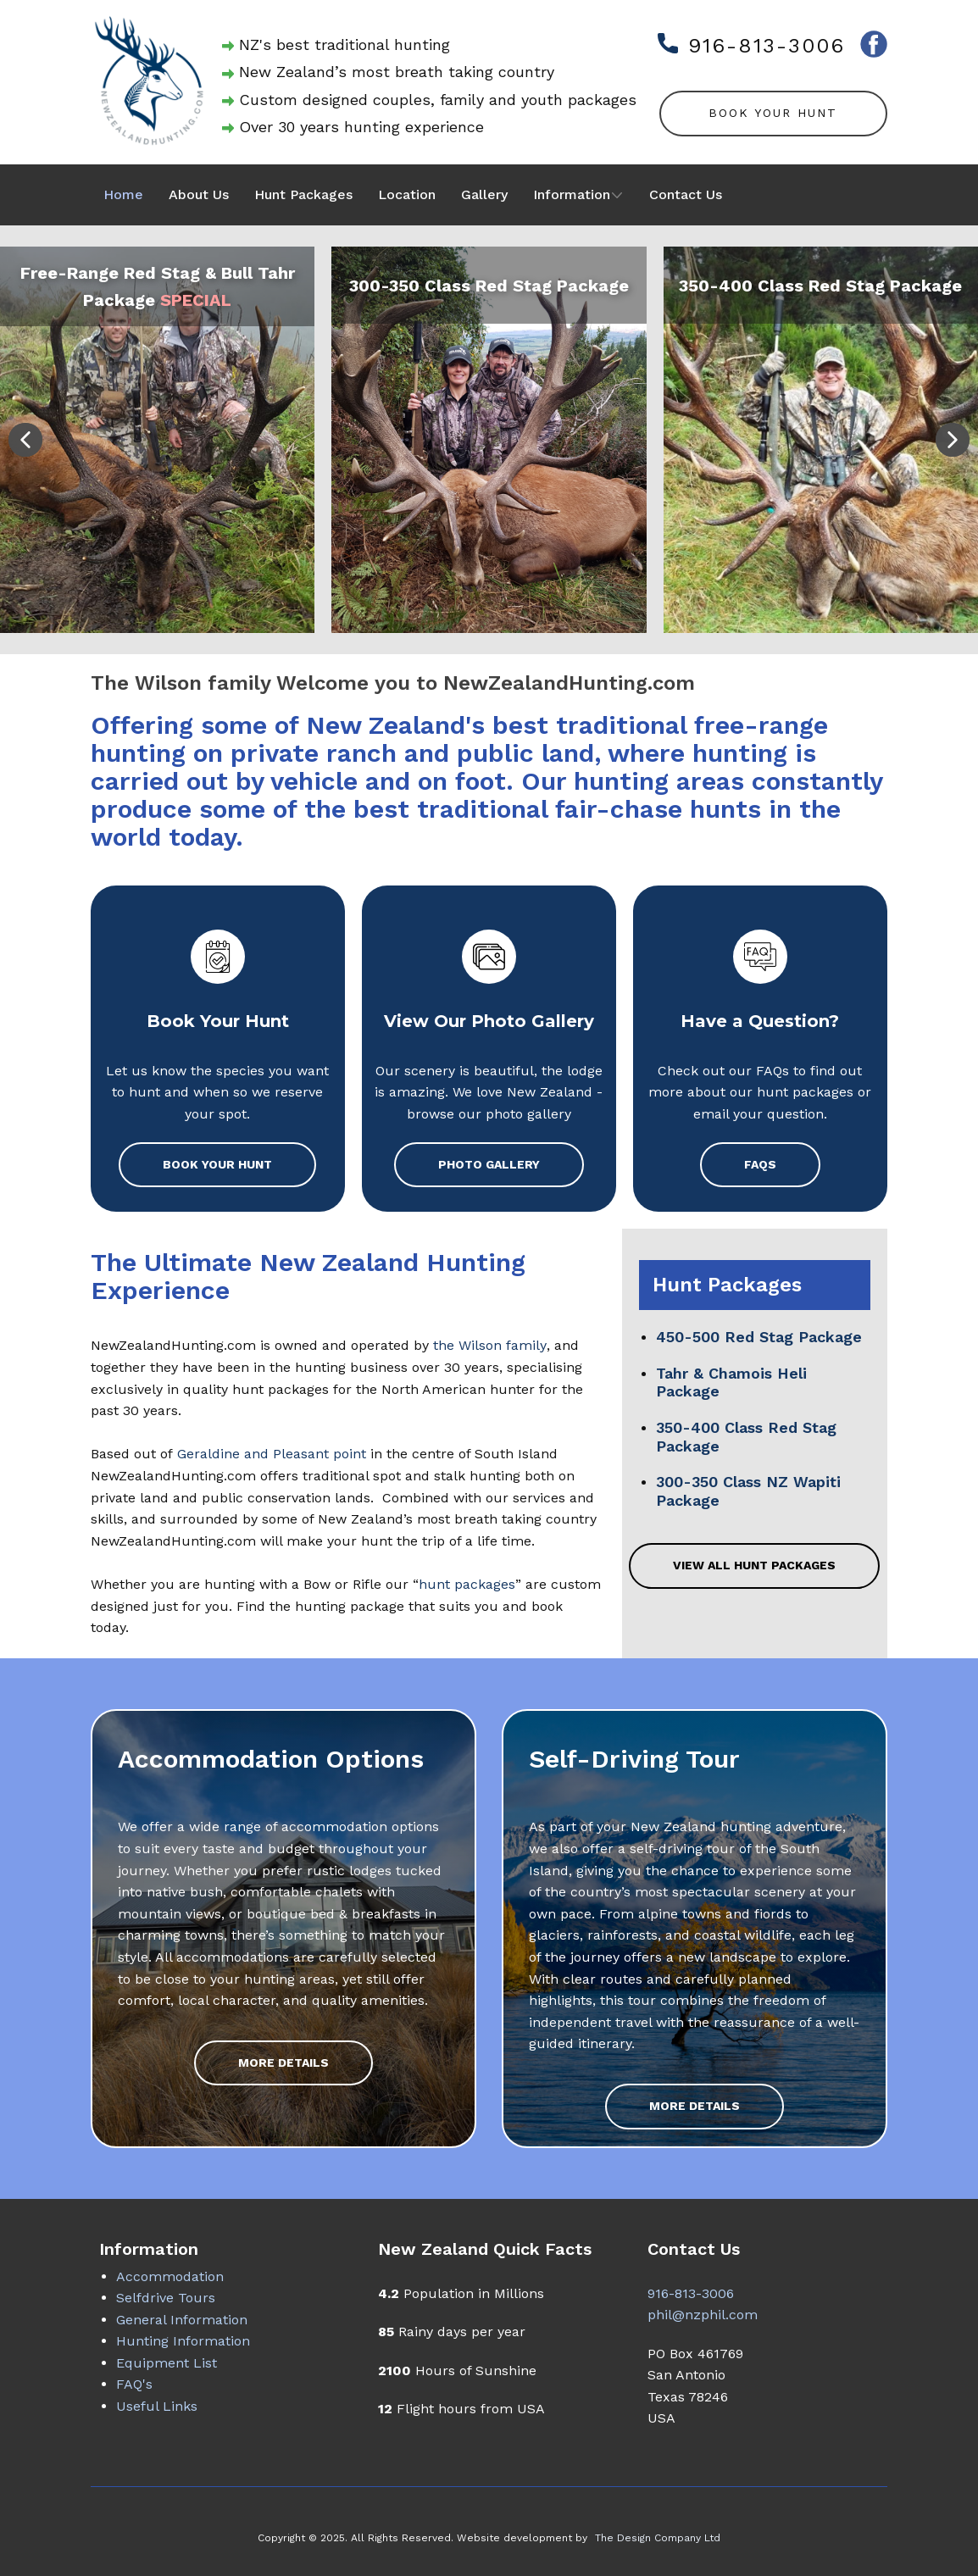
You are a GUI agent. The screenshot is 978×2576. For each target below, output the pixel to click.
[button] (25, 440)
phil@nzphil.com (702, 2315)
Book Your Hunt (772, 112)
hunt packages (467, 1584)
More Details (283, 2062)
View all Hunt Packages (754, 1565)
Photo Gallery (489, 1164)
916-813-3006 (751, 46)
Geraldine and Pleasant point (271, 1454)
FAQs (760, 1164)
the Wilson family (490, 1345)
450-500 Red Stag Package (759, 1337)
